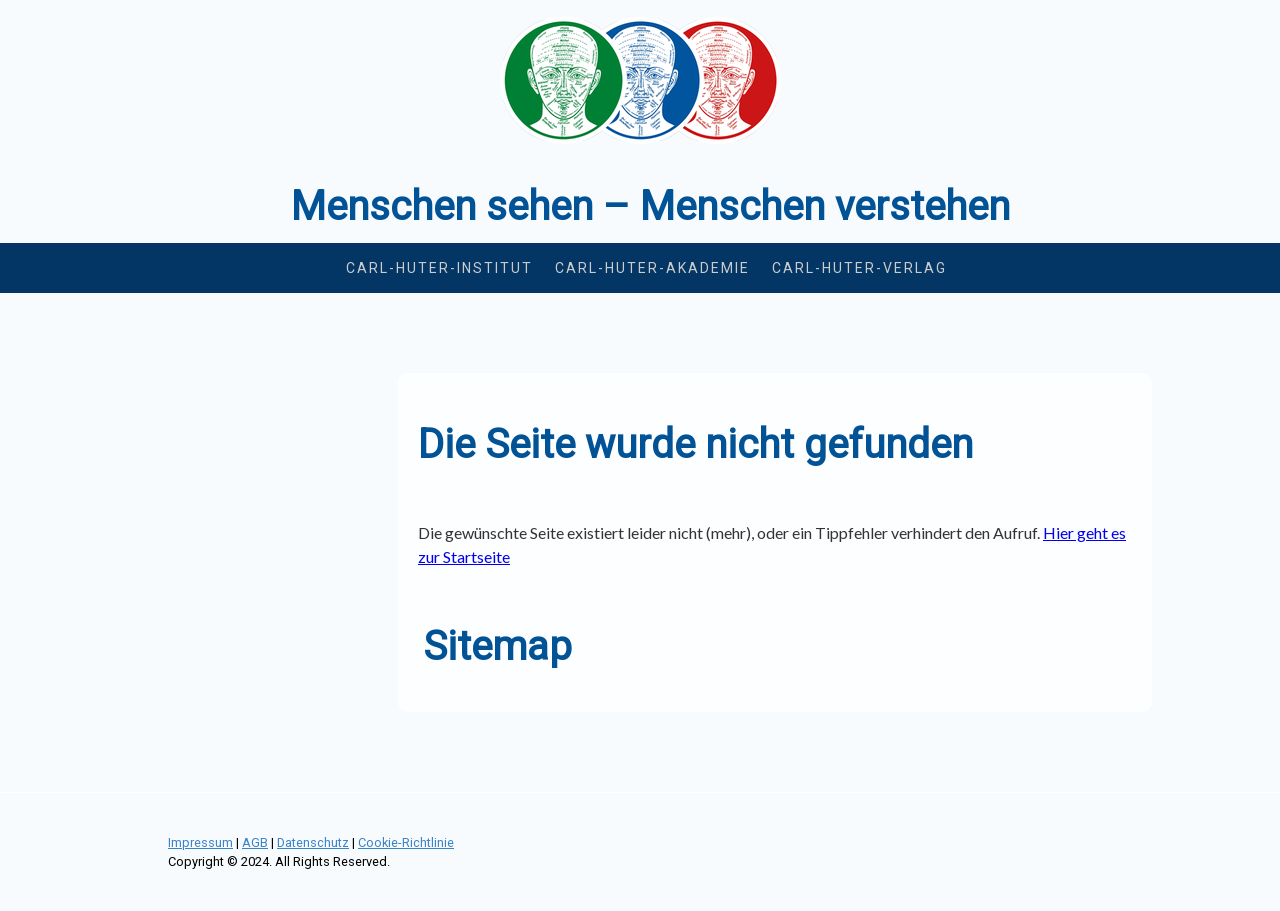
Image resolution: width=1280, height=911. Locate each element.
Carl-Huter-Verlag (859, 268)
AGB (255, 842)
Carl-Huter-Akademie (652, 268)
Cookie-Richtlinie (406, 842)
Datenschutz (313, 842)
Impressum (200, 842)
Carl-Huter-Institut (439, 268)
